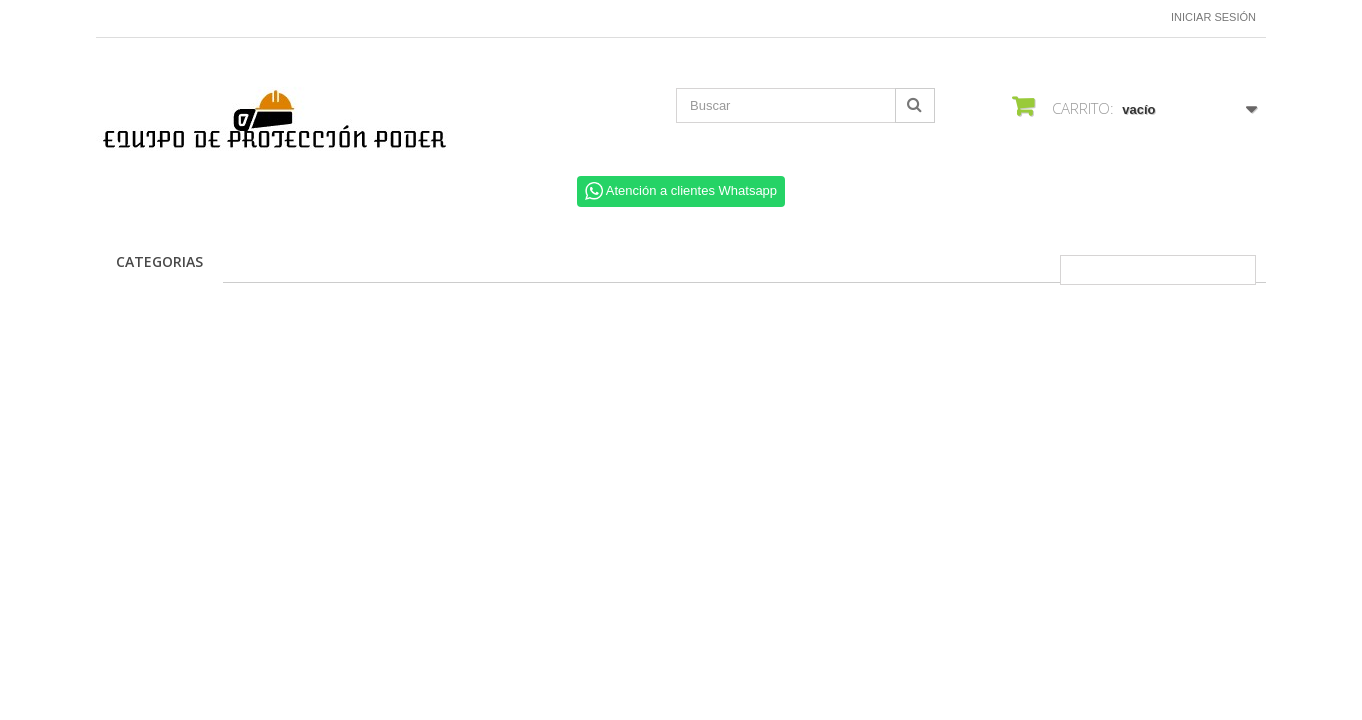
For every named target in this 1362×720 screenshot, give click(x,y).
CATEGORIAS (159, 261)
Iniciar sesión (1213, 17)
